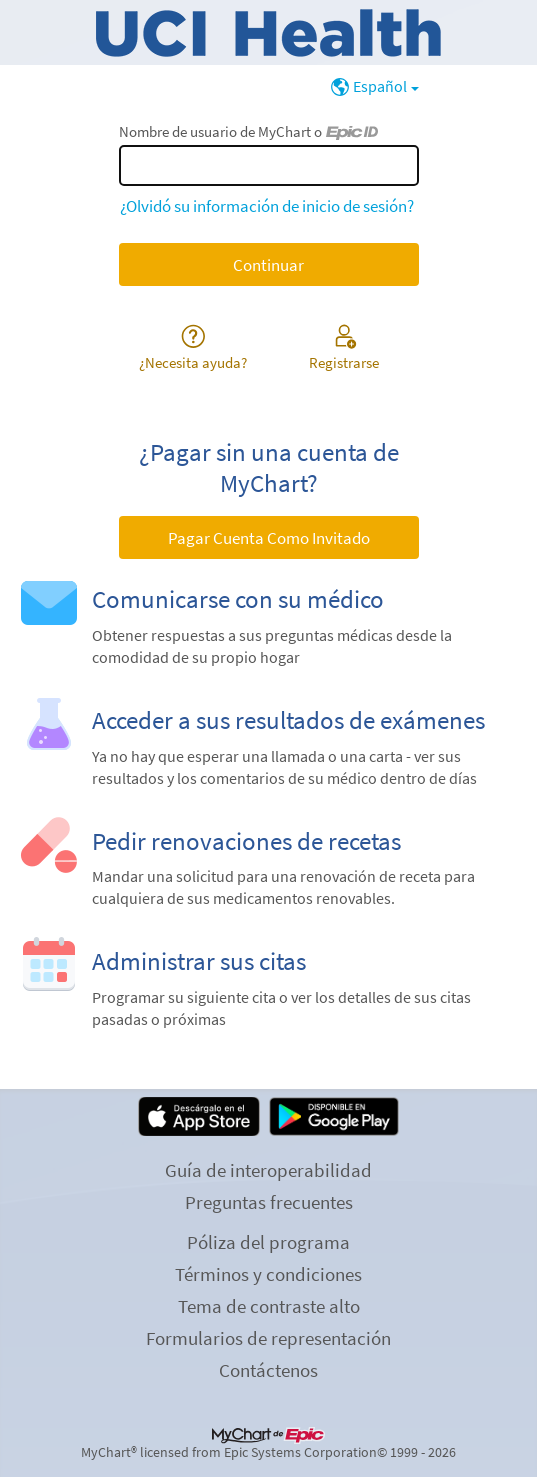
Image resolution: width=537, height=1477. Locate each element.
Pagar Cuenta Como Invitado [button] (269, 538)
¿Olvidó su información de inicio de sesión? (267, 206)
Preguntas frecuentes (269, 1202)
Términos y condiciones (268, 1274)
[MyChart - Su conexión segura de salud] (268, 33)
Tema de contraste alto (269, 1306)
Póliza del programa (268, 1242)
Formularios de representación (268, 1338)
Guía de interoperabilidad (268, 1170)
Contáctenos (268, 1370)
